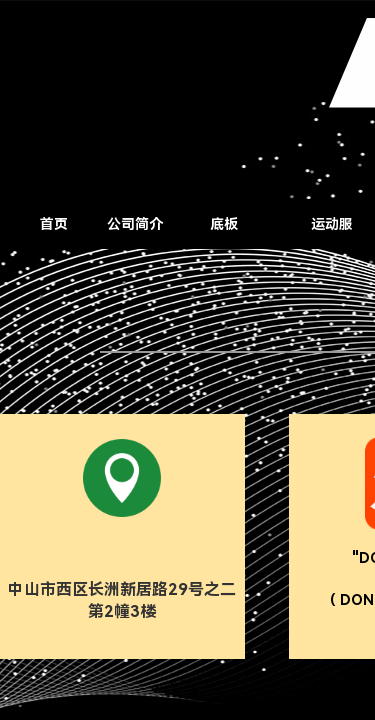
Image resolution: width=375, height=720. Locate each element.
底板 (224, 224)
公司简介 (135, 224)
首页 (54, 224)
